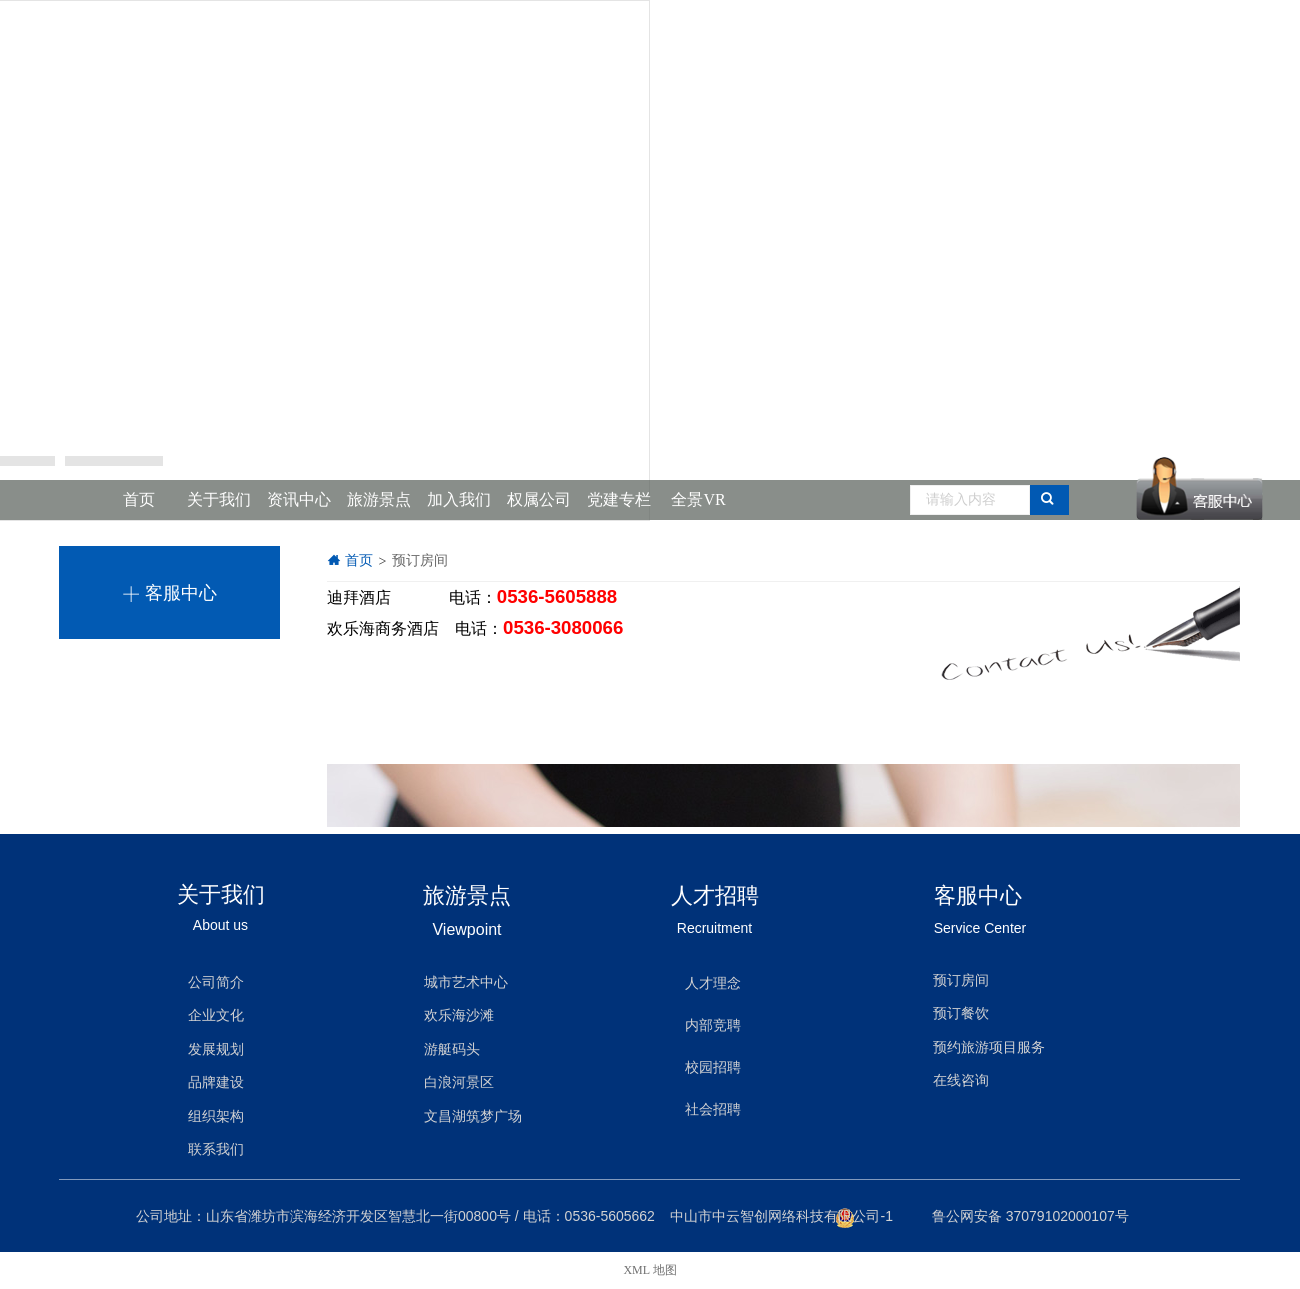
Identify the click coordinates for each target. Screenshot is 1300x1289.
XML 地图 (649, 1270)
